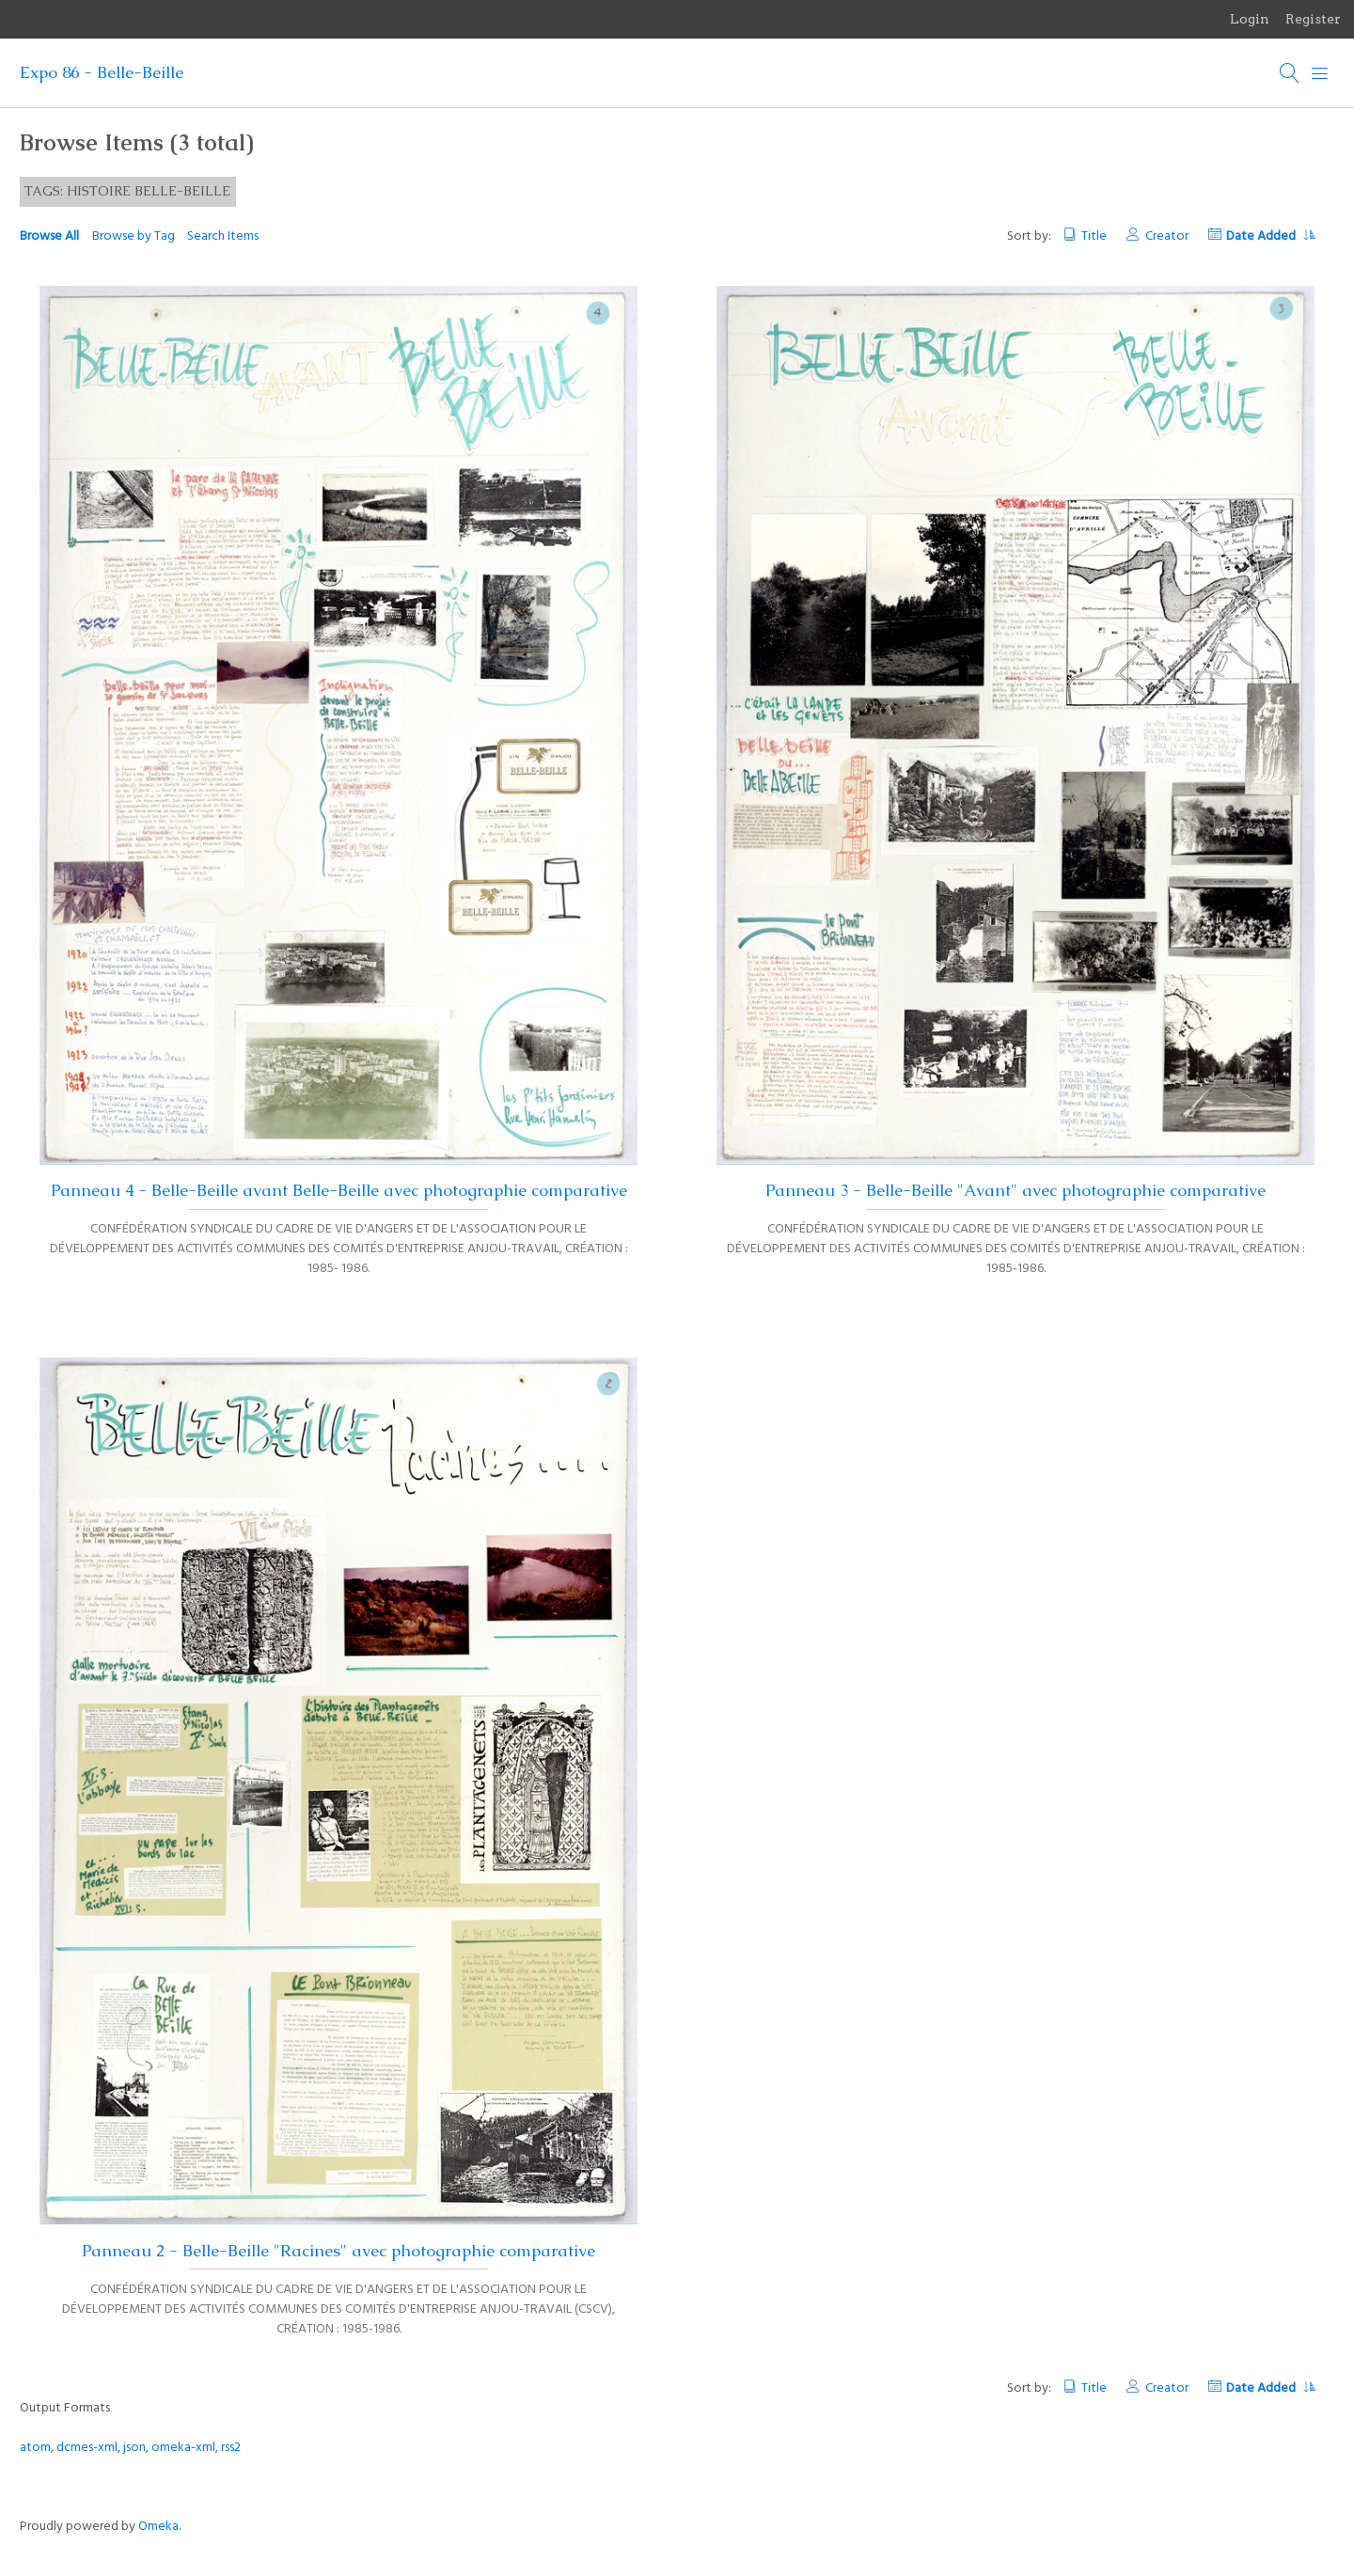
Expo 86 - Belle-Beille (101, 72)
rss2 (231, 2447)
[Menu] (1320, 73)
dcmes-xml (87, 2447)
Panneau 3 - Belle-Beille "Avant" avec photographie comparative (1015, 1190)
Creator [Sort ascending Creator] (1167, 236)
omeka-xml (183, 2447)
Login (1249, 18)
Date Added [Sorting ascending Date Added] (1270, 236)
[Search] (1290, 73)
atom (35, 2447)
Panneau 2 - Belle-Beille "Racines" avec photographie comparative (338, 2250)
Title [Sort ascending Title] (1094, 236)
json (134, 2447)
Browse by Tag (133, 236)
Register (1313, 18)
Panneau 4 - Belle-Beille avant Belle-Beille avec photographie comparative (339, 1190)
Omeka (158, 2526)
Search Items (223, 236)
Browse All (49, 236)
